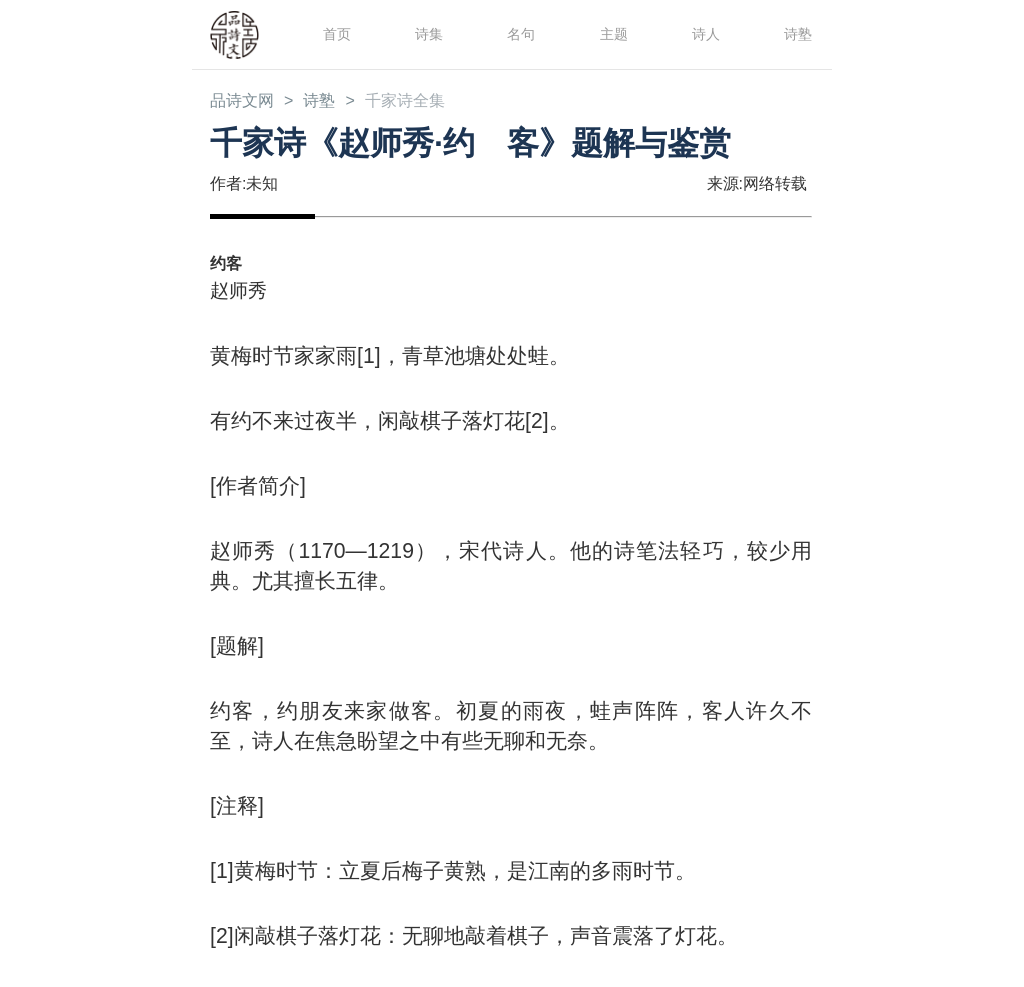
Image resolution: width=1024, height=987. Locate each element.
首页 (335, 33)
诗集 (427, 33)
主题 (612, 33)
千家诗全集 (424, 102)
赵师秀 (241, 291)
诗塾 (796, 33)
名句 (519, 33)
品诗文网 (246, 102)
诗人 (704, 33)
